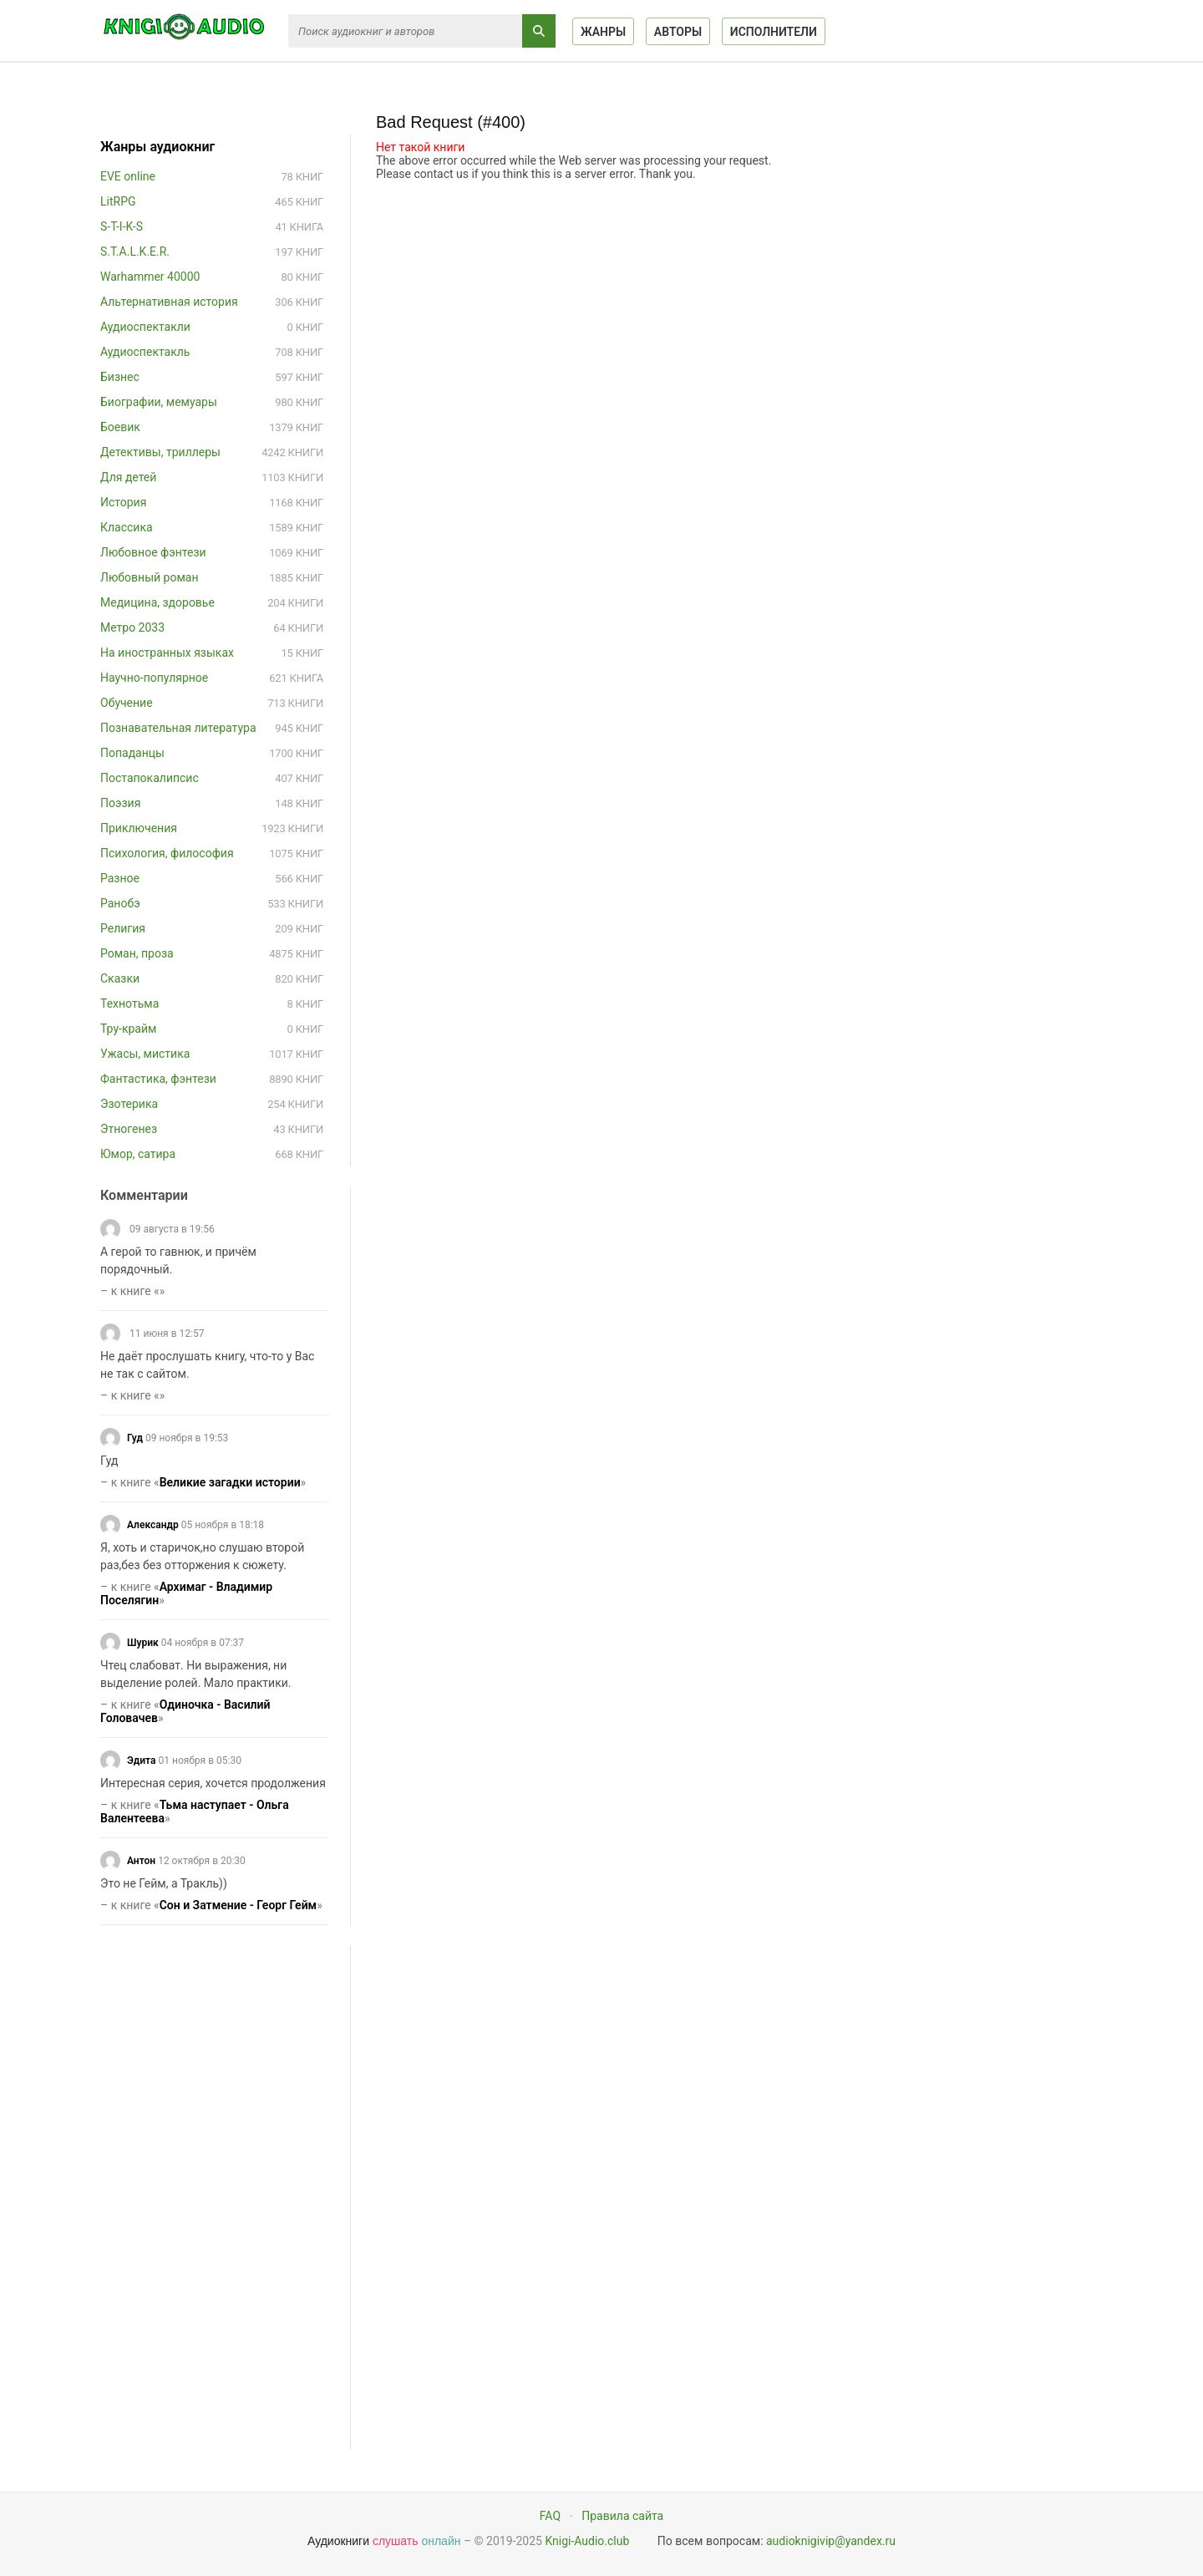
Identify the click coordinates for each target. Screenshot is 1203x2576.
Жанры (603, 31)
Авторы (678, 31)
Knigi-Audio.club (587, 2541)
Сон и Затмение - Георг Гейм (238, 1905)
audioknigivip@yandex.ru (831, 2541)
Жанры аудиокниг (157, 147)
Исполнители (773, 31)
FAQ (550, 2516)
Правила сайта (622, 2516)
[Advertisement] (225, 2196)
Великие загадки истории (230, 1482)
